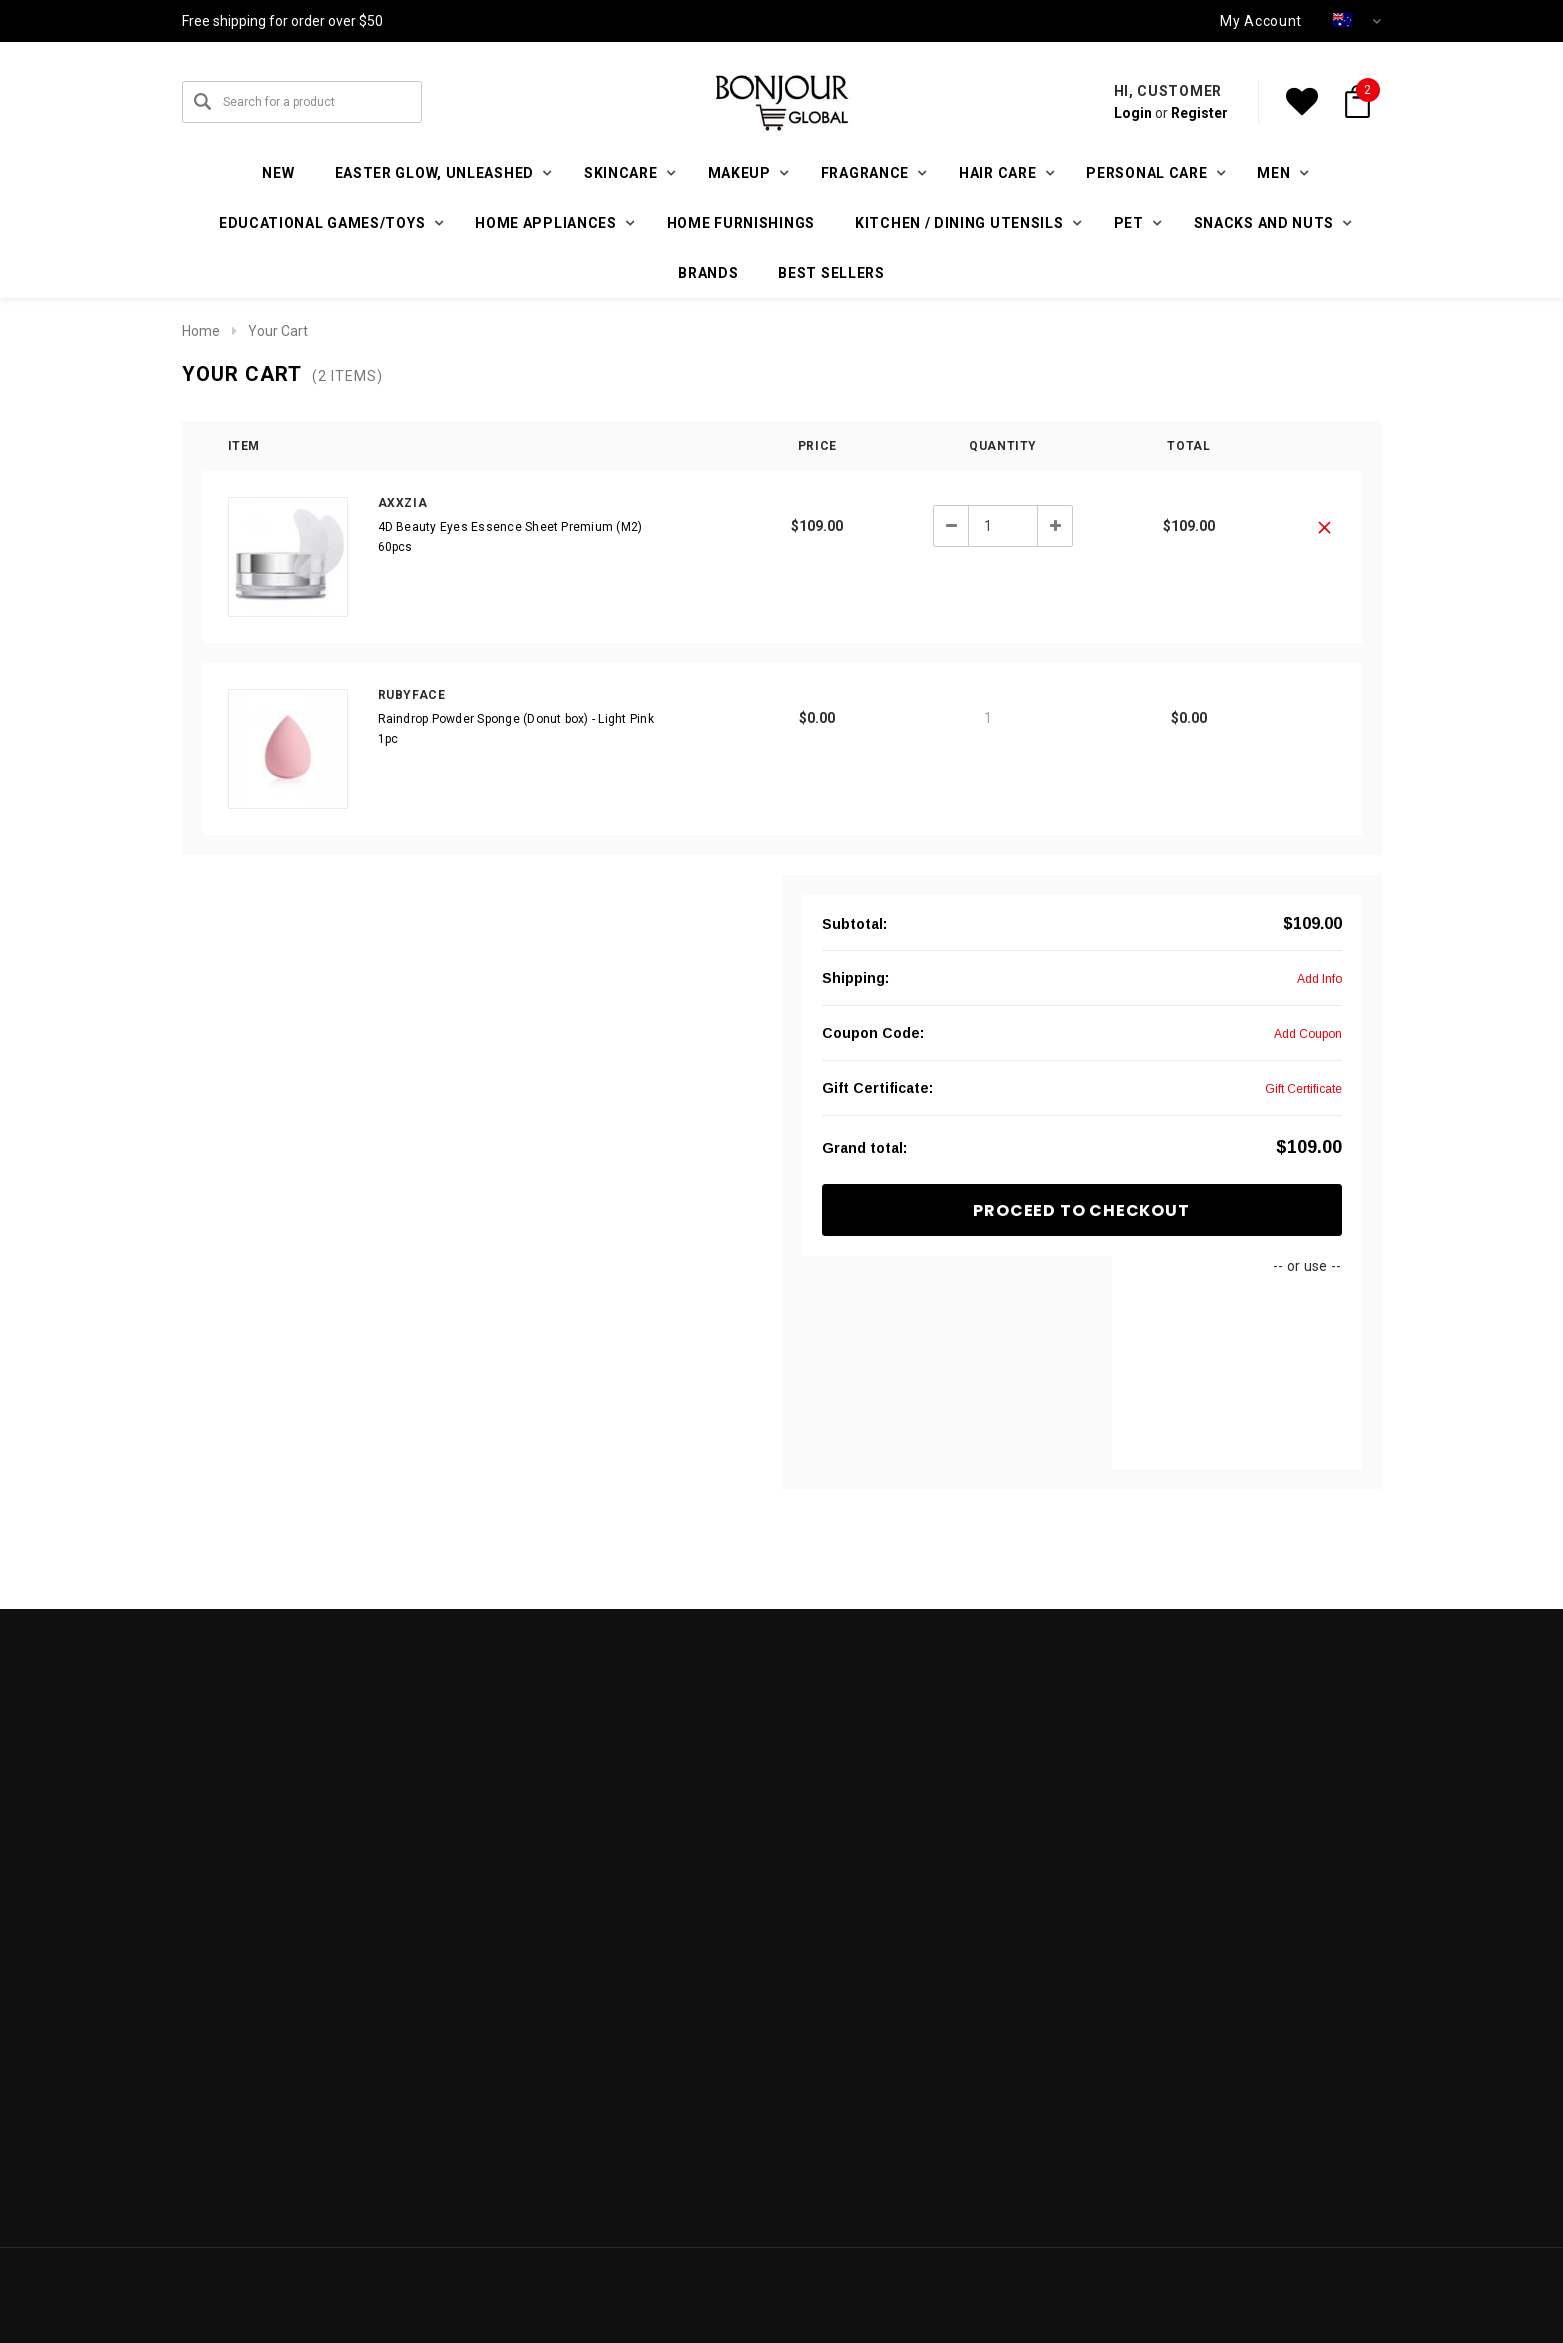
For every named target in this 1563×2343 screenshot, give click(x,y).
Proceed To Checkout (1081, 1210)
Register (1199, 113)
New (278, 173)
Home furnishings (741, 223)
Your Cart (278, 331)
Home (201, 331)
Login (1133, 113)
